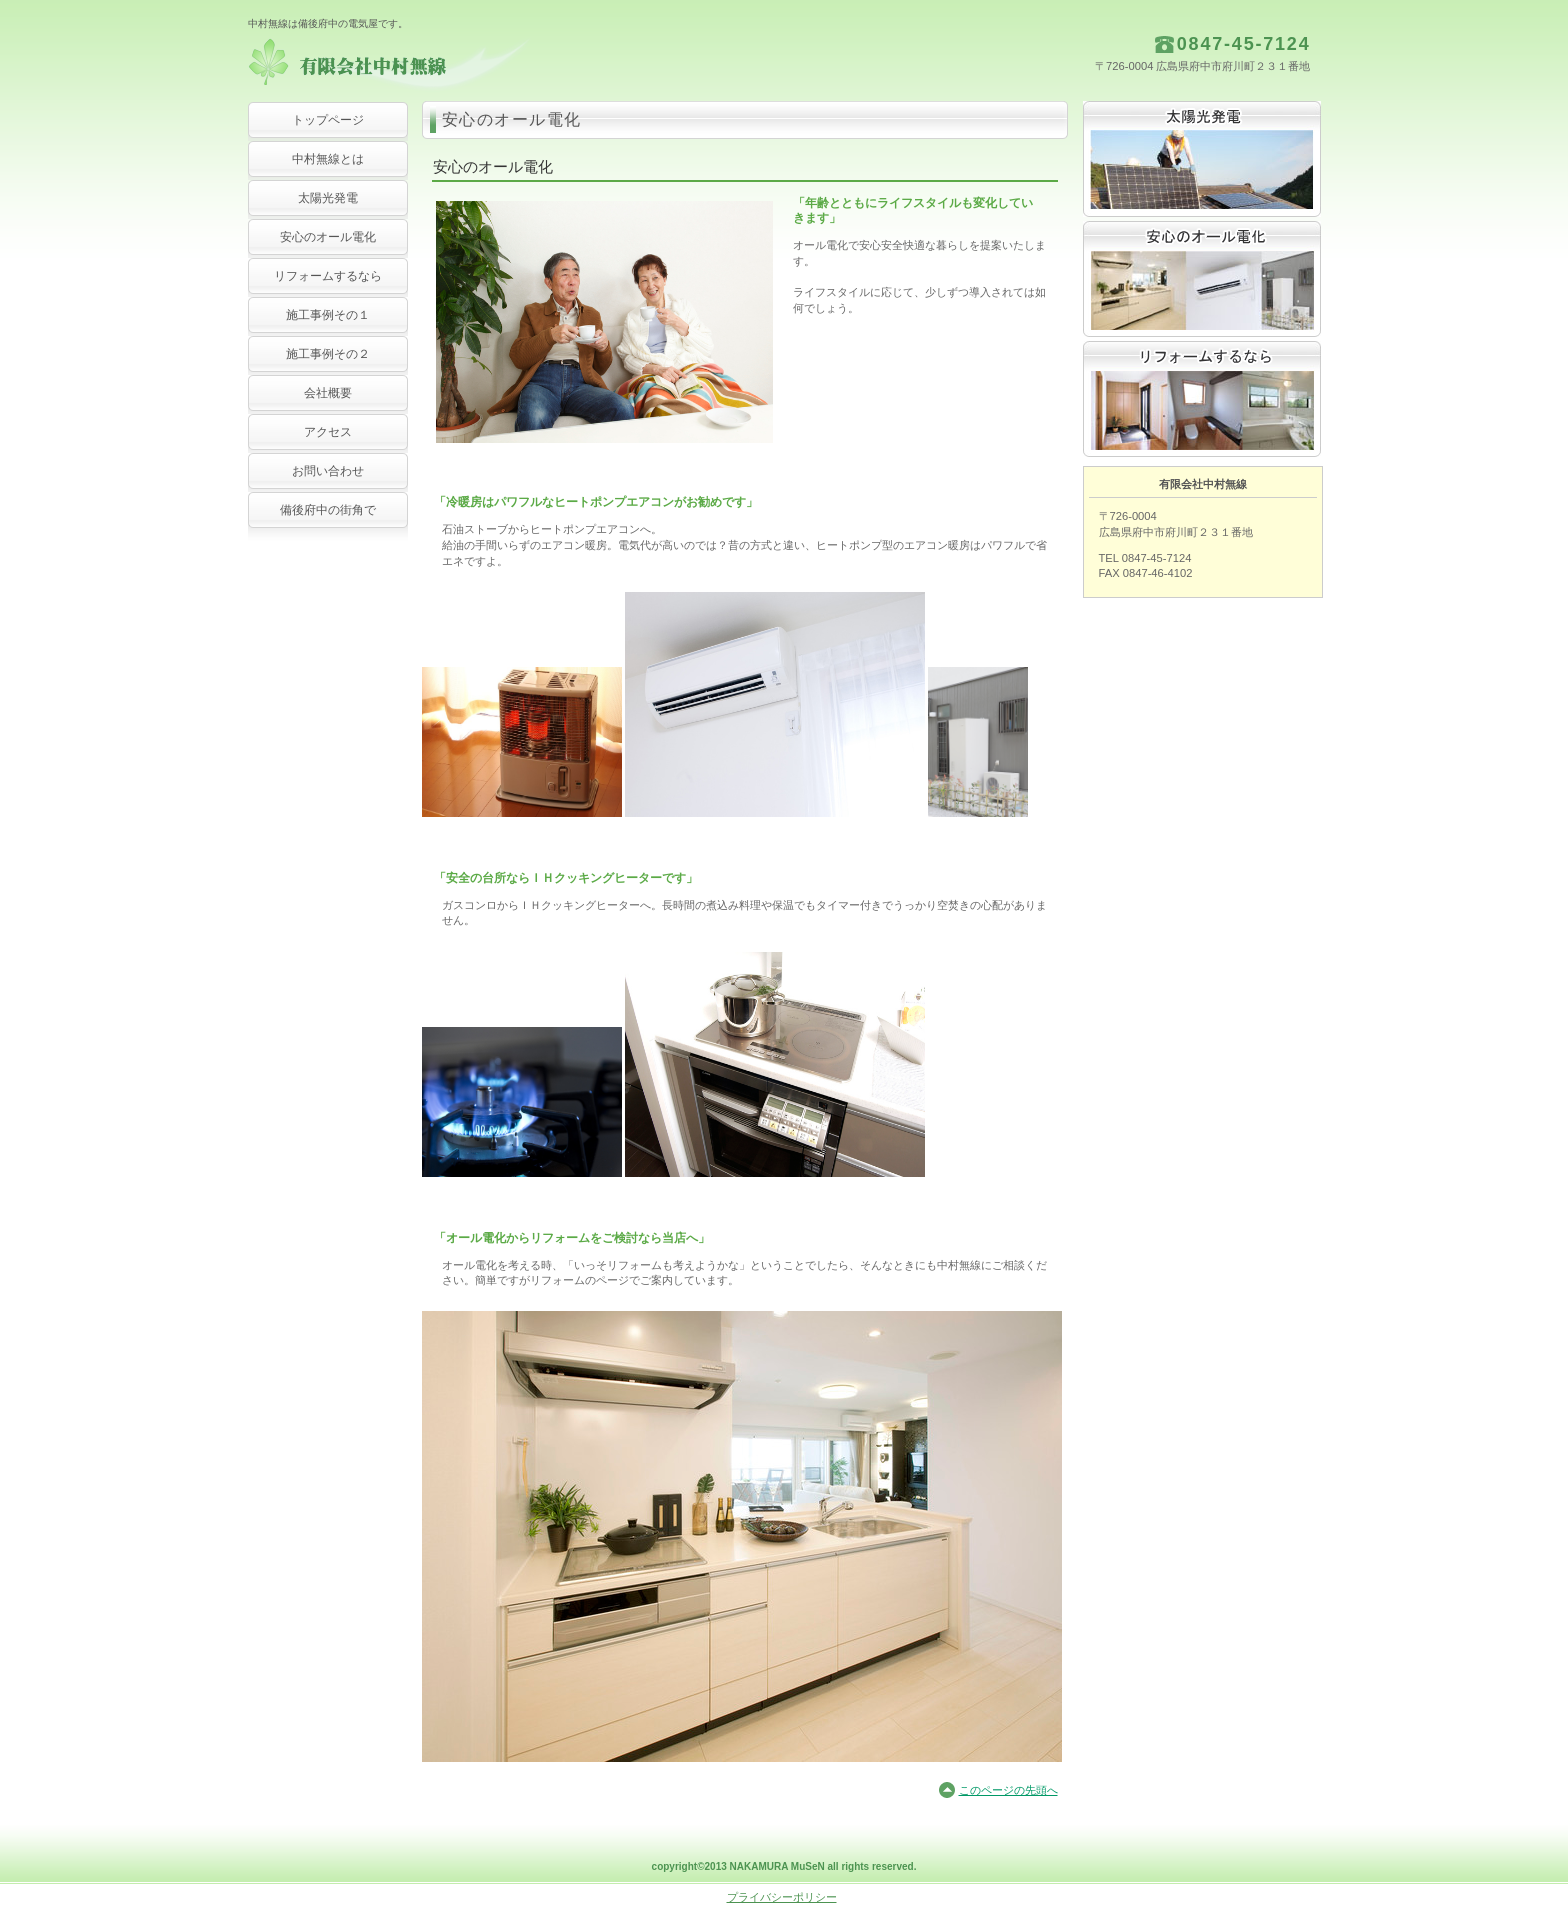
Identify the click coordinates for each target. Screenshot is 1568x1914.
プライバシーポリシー (782, 1897)
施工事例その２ (328, 354)
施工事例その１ (328, 315)
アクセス (328, 432)
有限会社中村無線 (448, 65)
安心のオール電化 (1202, 279)
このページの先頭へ (1008, 1790)
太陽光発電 (1202, 159)
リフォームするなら (328, 276)
